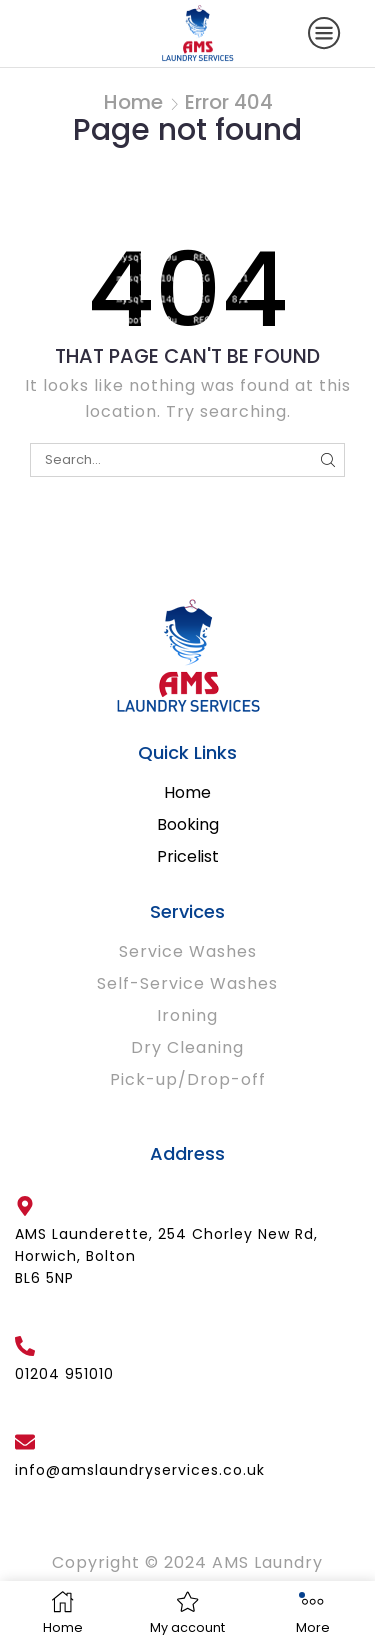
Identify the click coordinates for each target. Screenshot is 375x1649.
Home (133, 102)
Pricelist (188, 856)
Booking (188, 824)
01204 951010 (64, 1374)
